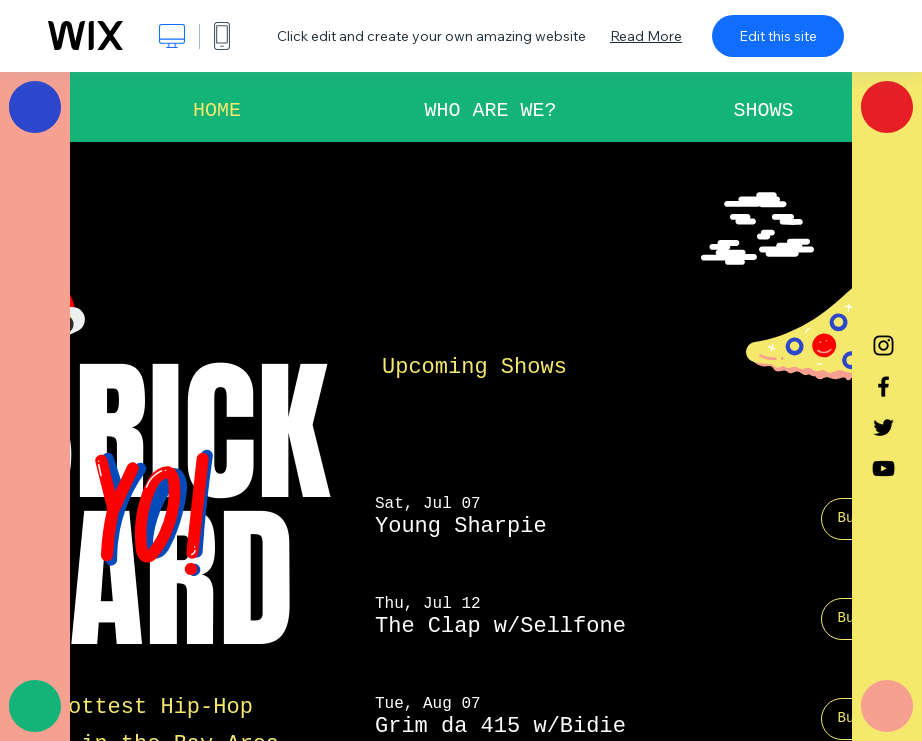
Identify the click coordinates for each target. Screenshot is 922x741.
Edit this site (778, 36)
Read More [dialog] (646, 36)
